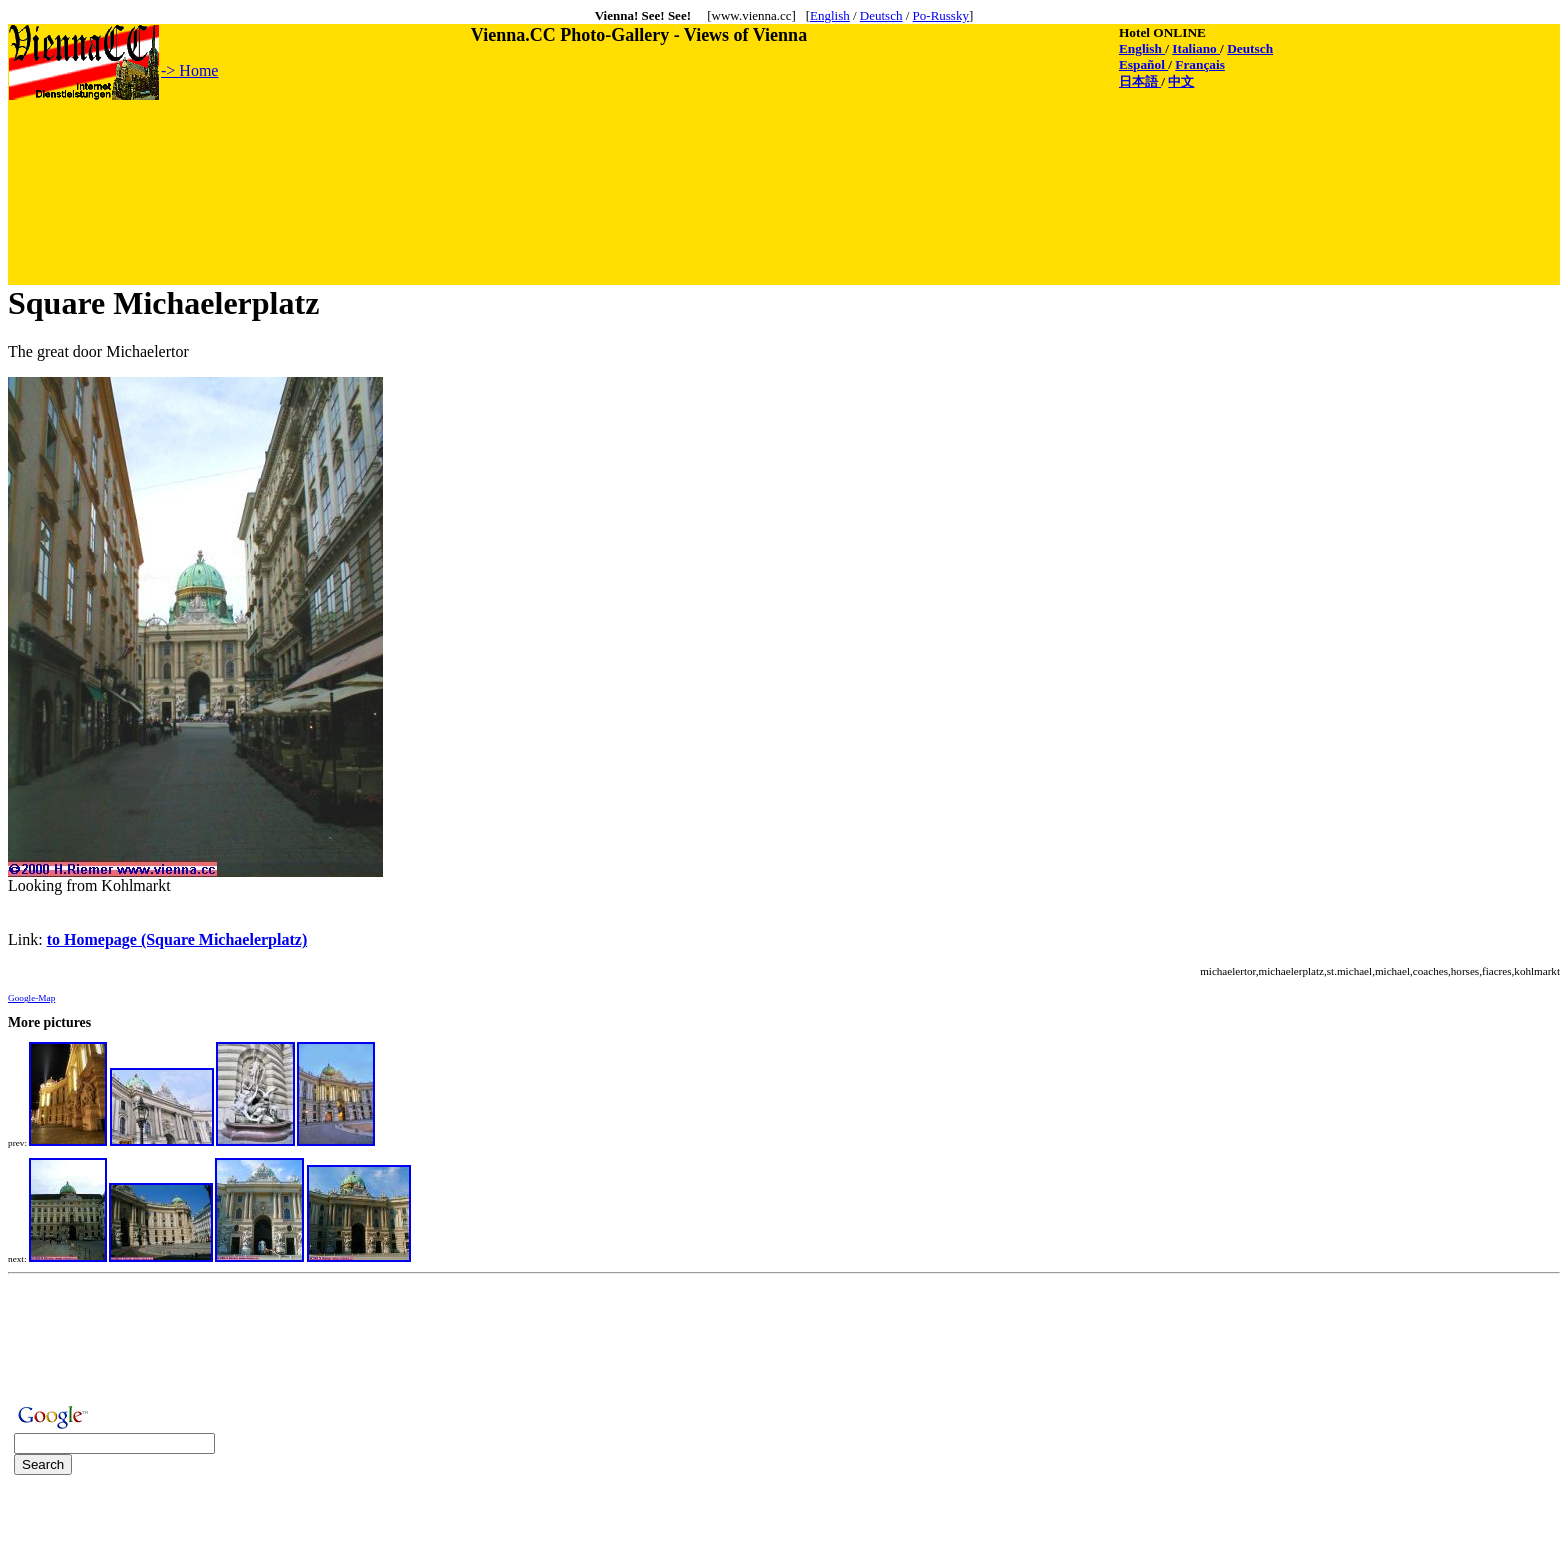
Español (1143, 64)
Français (1200, 64)
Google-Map (31, 998)
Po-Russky (941, 15)
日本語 (1140, 81)
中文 (1181, 81)
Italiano (1196, 48)
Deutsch (881, 15)
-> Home (189, 70)
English (830, 15)
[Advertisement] (373, 147)
